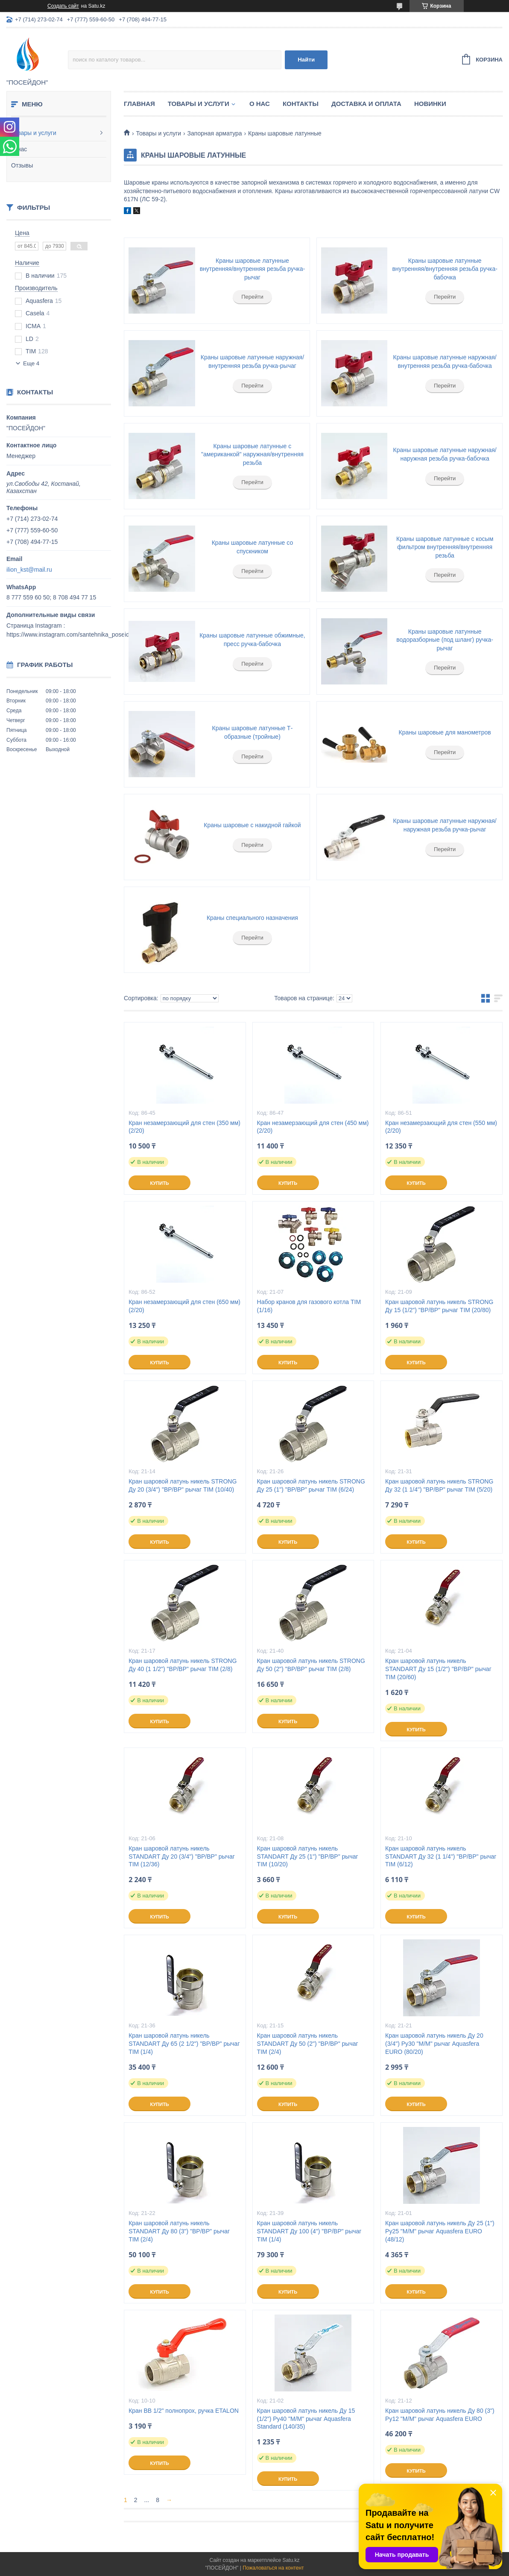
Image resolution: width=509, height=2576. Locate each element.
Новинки (430, 103)
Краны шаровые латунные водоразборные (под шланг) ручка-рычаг (444, 640)
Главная (139, 103)
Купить (159, 1183)
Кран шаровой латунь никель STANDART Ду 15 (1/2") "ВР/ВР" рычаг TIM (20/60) (438, 1668)
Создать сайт (63, 6)
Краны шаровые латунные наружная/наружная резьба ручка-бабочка (445, 454)
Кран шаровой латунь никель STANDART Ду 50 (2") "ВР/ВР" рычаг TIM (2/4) (307, 2043)
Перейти (252, 297)
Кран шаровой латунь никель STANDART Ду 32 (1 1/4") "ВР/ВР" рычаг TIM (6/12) (440, 1856)
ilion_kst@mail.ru (29, 569)
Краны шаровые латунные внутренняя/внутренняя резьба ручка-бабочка (444, 269)
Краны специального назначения (252, 917)
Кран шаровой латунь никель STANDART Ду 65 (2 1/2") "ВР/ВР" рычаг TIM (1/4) (184, 2043)
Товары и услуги (33, 132)
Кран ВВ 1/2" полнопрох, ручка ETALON (184, 2410)
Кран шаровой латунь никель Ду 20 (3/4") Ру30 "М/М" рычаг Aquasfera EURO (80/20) (434, 2043)
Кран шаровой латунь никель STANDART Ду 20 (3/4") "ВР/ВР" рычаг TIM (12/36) (182, 1856)
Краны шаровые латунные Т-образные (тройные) (252, 732)
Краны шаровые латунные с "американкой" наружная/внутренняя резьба (252, 454)
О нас (19, 149)
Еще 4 (31, 363)
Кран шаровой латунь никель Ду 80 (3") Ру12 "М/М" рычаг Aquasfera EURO (439, 2414)
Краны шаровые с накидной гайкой (252, 825)
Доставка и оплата (366, 103)
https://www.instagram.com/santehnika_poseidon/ (71, 634)
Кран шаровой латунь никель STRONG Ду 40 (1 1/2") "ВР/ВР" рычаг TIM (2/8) (183, 1664)
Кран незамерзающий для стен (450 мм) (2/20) (313, 1126)
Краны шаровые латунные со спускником (252, 547)
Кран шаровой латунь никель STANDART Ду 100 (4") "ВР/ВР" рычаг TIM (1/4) (309, 2231)
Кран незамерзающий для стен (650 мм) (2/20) (184, 1305)
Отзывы (22, 165)
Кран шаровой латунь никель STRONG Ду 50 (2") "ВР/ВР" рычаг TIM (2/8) (311, 1664)
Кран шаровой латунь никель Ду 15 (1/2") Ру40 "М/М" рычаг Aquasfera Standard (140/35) (306, 2418)
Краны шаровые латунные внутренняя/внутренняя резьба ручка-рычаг (252, 269)
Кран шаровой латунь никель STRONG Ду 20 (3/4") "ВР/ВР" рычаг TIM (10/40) (183, 1485)
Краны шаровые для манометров (444, 732)
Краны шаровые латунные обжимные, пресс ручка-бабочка (252, 639)
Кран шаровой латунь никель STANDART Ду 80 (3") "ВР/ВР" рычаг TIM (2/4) (179, 2231)
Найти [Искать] (306, 59)
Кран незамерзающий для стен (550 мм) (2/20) (441, 1126)
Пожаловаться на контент (273, 2568)
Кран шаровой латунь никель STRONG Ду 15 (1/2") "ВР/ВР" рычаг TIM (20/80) (439, 1305)
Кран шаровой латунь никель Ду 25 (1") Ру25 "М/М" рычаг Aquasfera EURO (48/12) (439, 2231)
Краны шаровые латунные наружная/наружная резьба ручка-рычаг (445, 825)
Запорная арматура (214, 133)
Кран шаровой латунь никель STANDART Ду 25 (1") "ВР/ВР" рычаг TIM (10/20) (307, 1856)
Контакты (301, 103)
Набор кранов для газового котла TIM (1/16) (309, 1305)
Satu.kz (290, 2560)
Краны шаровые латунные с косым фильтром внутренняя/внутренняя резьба (444, 547)
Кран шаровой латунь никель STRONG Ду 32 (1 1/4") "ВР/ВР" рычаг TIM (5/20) (439, 1485)
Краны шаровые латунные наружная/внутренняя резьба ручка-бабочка (445, 361)
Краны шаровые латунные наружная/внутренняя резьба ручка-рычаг (252, 361)
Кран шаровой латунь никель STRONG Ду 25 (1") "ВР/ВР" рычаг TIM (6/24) (311, 1485)
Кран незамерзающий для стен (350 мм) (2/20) (184, 1126)
